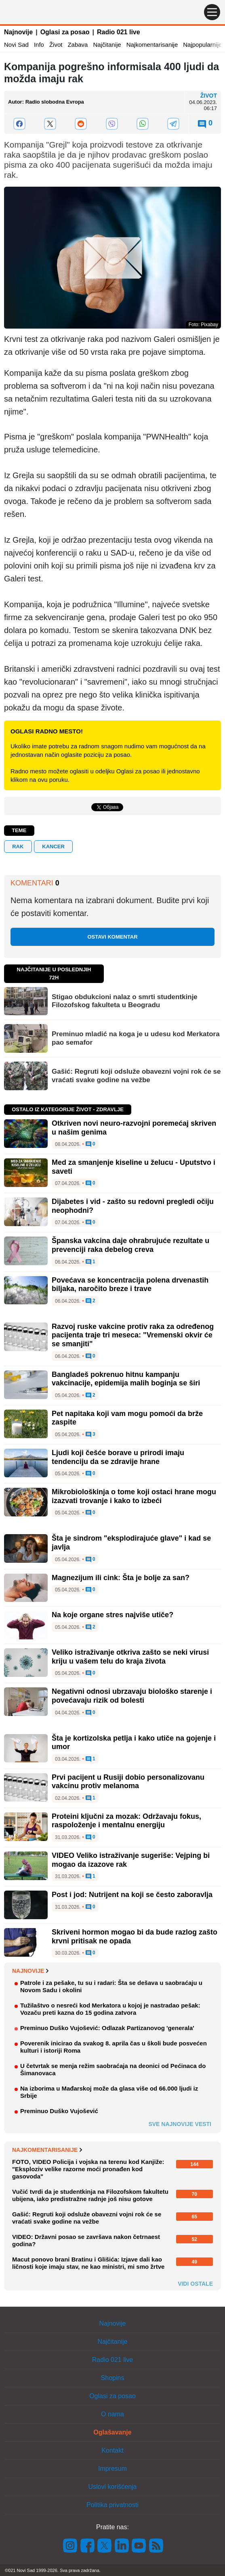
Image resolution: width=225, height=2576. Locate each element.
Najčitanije (107, 44)
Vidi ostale (195, 2284)
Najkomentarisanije (152, 44)
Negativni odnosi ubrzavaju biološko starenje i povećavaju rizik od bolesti (132, 1695)
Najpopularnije (202, 44)
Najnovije (18, 32)
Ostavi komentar (112, 937)
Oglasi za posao (65, 32)
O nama (112, 2414)
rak (17, 846)
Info (39, 44)
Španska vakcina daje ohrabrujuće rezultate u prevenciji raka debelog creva (130, 1245)
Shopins (112, 2377)
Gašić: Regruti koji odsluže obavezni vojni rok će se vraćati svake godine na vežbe (136, 1075)
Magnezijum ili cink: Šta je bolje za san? (120, 1578)
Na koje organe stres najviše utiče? (112, 1615)
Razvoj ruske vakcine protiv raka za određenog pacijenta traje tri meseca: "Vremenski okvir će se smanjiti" (133, 1335)
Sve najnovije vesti (179, 2124)
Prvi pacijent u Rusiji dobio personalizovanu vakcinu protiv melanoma (128, 1781)
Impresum (112, 2468)
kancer (53, 846)
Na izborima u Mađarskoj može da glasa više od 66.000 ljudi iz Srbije (109, 2092)
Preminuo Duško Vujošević (59, 2110)
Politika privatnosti (112, 2504)
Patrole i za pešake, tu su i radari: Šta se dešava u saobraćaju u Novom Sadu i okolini (111, 1986)
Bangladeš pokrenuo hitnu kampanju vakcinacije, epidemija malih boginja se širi (126, 1378)
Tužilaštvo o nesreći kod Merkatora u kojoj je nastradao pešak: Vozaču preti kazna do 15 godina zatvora (110, 2009)
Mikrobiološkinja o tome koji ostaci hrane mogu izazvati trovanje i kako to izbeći (134, 1496)
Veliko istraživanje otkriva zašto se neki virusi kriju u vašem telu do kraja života (130, 1656)
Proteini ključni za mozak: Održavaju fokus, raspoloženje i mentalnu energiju (126, 1820)
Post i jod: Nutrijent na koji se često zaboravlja (132, 1895)
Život (56, 44)
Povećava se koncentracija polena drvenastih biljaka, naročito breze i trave (130, 1284)
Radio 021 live (118, 32)
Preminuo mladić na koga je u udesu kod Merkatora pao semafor (136, 1038)
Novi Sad (16, 44)
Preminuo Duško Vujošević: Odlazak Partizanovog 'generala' (107, 2027)
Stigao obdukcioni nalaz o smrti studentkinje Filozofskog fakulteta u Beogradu (125, 1001)
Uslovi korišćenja (112, 2486)
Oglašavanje (112, 2432)
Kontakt (112, 2450)
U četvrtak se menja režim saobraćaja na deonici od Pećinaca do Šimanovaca (113, 2069)
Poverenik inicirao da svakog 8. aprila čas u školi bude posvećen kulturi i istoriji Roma (113, 2047)
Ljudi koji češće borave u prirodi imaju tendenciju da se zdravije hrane (118, 1457)
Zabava (77, 44)
